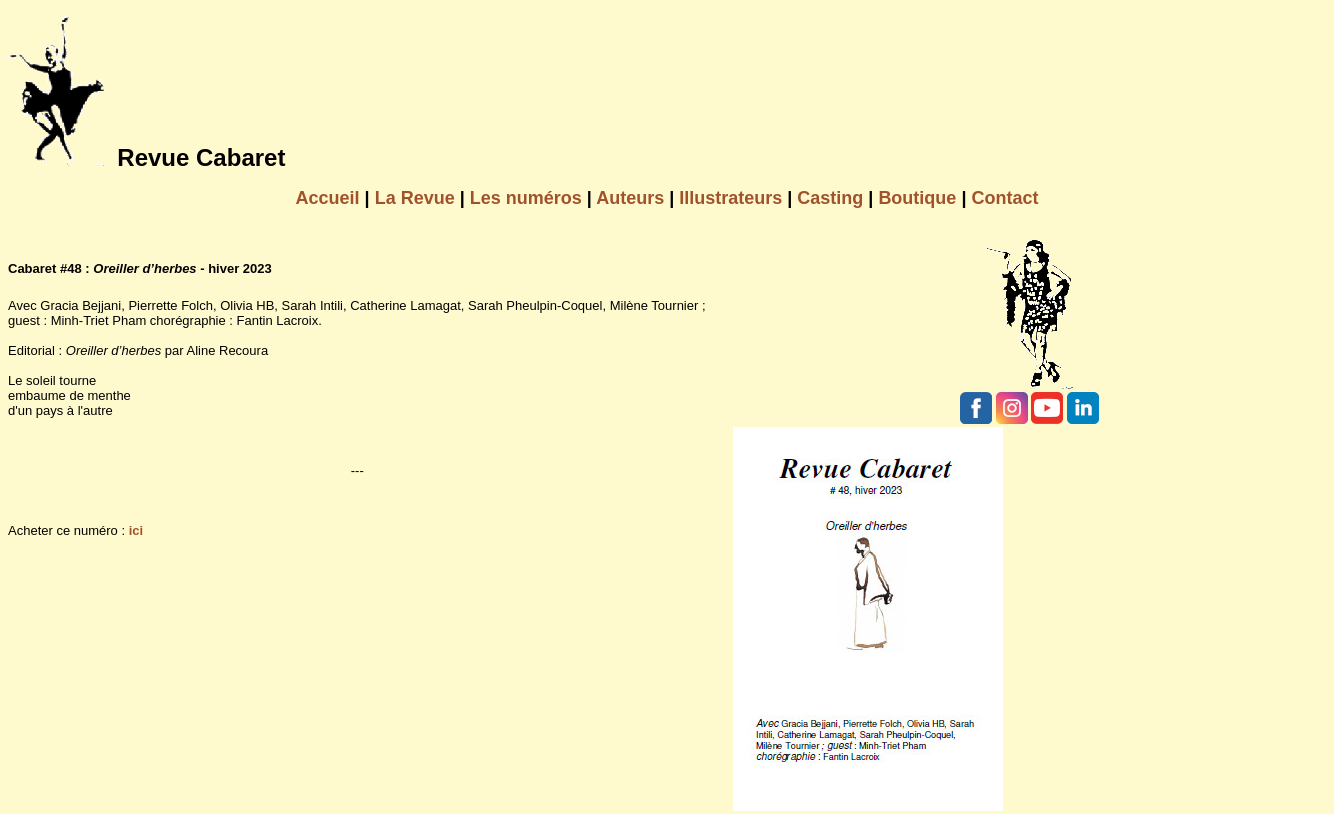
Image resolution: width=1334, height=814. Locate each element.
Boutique (917, 198)
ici (136, 530)
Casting (830, 198)
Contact (1004, 198)
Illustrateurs (730, 198)
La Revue (415, 198)
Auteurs (630, 198)
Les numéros (526, 198)
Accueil (328, 198)
